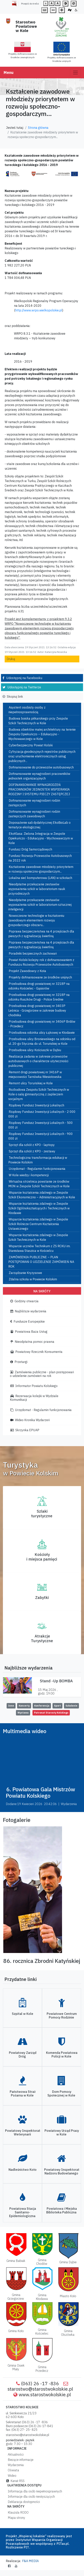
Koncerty (24, 1705)
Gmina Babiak (15, 2261)
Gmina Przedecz (41, 2369)
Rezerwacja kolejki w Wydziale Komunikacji (34, 1398)
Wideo (11, 2475)
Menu (8, 72)
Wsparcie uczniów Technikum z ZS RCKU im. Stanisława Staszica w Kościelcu (39, 1248)
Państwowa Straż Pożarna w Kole (23, 2093)
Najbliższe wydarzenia (28, 1311)
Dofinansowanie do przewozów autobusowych (41, 767)
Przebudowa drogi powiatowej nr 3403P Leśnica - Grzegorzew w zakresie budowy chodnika (37, 1010)
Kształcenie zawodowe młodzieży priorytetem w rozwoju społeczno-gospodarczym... (40, 869)
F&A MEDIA (30, 2561)
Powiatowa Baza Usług (28, 1331)
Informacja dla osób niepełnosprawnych (34, 2491)
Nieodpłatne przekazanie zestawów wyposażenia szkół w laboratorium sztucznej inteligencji (40, 904)
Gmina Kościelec (41, 2331)
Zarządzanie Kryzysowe (25, 1273)
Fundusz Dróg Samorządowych (30, 849)
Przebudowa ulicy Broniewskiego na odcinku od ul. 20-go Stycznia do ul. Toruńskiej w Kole (41, 1041)
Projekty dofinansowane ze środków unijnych (40, 977)
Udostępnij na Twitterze (24, 687)
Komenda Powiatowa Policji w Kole (61, 2054)
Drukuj (11, 659)
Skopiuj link (15, 696)
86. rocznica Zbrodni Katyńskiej (41, 1960)
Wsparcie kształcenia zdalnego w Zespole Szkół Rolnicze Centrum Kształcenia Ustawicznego (38, 1224)
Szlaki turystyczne (41, 1513)
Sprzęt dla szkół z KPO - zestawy (32, 1151)
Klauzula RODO (17, 2512)
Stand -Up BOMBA (56, 1680)
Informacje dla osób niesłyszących (30, 2496)
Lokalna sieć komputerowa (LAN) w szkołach (40, 878)
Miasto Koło (68, 2296)
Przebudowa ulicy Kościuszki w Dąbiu (35, 1050)
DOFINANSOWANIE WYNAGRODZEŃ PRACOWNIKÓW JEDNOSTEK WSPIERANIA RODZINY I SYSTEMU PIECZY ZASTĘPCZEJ (39, 789)
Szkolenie (71, 1705)
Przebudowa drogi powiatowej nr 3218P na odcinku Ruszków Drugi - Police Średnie (39, 997)
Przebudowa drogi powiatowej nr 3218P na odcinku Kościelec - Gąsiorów (39, 986)
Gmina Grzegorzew (15, 2296)
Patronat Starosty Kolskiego (51, 1712)
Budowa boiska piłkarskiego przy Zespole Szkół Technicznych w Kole (38, 720)
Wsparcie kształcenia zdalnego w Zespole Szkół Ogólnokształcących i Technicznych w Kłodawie (39, 1208)
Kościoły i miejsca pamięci (41, 1557)
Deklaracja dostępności (23, 2502)
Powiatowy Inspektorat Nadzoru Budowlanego (61, 2171)
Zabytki (42, 1597)
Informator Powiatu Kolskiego (34, 1386)
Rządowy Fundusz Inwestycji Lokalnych (36, 1105)
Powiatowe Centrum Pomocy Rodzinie (62, 2015)
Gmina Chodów (41, 2262)
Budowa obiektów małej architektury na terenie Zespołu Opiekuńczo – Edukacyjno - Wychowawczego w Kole (42, 734)
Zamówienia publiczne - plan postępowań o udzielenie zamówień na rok (42, 1374)
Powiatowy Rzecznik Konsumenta (36, 1352)
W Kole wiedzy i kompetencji (29, 1175)
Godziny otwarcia (24, 1301)
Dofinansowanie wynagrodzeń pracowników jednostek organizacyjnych (39, 776)
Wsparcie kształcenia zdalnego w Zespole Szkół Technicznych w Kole (38, 1237)
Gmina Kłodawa (42, 2297)
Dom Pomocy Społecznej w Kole (61, 2093)
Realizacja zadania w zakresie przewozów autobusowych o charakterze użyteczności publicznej (38, 1061)
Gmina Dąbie (68, 2262)
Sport (57, 1705)
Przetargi (18, 1362)
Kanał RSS (15, 2481)
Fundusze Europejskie (27, 1321)
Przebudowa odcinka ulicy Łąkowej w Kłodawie (42, 1032)
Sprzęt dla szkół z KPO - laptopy (32, 1145)
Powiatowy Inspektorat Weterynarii (22, 2132)
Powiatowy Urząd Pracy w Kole (62, 2132)
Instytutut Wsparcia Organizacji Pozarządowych (34, 2541)
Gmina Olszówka (67, 2333)
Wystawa (23, 1712)
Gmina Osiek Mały (16, 2367)
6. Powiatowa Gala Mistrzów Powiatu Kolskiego (40, 1792)
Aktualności (15, 2454)
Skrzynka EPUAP (24, 1430)
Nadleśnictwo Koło (23, 2170)
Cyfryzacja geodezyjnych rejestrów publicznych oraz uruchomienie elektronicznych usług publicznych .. (41, 756)
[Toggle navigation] (75, 72)
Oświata (12, 2470)
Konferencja (41, 1705)
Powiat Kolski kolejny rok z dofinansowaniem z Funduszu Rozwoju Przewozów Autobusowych (41, 962)
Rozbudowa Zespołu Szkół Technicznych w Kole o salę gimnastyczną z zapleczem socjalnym (38, 1094)
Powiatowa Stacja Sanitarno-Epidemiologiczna (22, 2212)
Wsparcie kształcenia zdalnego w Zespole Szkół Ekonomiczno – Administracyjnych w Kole (41, 1195)
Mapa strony (15, 2518)
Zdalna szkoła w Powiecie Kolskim (33, 1279)
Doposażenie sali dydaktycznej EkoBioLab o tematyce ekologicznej (39, 825)
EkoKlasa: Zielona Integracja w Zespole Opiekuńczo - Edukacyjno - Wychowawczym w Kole (40, 838)
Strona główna (38, 128)
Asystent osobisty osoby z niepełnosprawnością (27, 709)
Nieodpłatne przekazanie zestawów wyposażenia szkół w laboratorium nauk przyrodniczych (36, 888)
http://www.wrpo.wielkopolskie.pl (38, 310)
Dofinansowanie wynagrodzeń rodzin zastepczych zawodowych (34, 814)
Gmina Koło (16, 2331)
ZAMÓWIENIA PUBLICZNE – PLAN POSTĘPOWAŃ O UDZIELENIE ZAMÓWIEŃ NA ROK (41, 1261)
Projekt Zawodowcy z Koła (27, 971)
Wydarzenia (15, 2465)
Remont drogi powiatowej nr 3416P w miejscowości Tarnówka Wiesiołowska (35, 1074)
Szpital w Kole (22, 2014)
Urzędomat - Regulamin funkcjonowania (37, 1169)
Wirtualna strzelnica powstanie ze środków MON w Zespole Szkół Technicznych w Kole (39, 1184)
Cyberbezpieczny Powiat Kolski (31, 745)
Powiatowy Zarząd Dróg (22, 2054)
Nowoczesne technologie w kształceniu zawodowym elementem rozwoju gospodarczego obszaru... (36, 920)
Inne (11, 1705)
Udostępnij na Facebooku (24, 678)
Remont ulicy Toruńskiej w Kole (31, 1083)
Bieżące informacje (19, 2460)
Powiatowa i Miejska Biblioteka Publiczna (61, 2210)
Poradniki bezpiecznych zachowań (33, 953)
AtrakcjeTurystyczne (42, 1638)
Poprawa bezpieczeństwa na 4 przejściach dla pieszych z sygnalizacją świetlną (41, 933)
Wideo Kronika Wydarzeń (30, 1420)
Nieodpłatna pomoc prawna (32, 1342)
